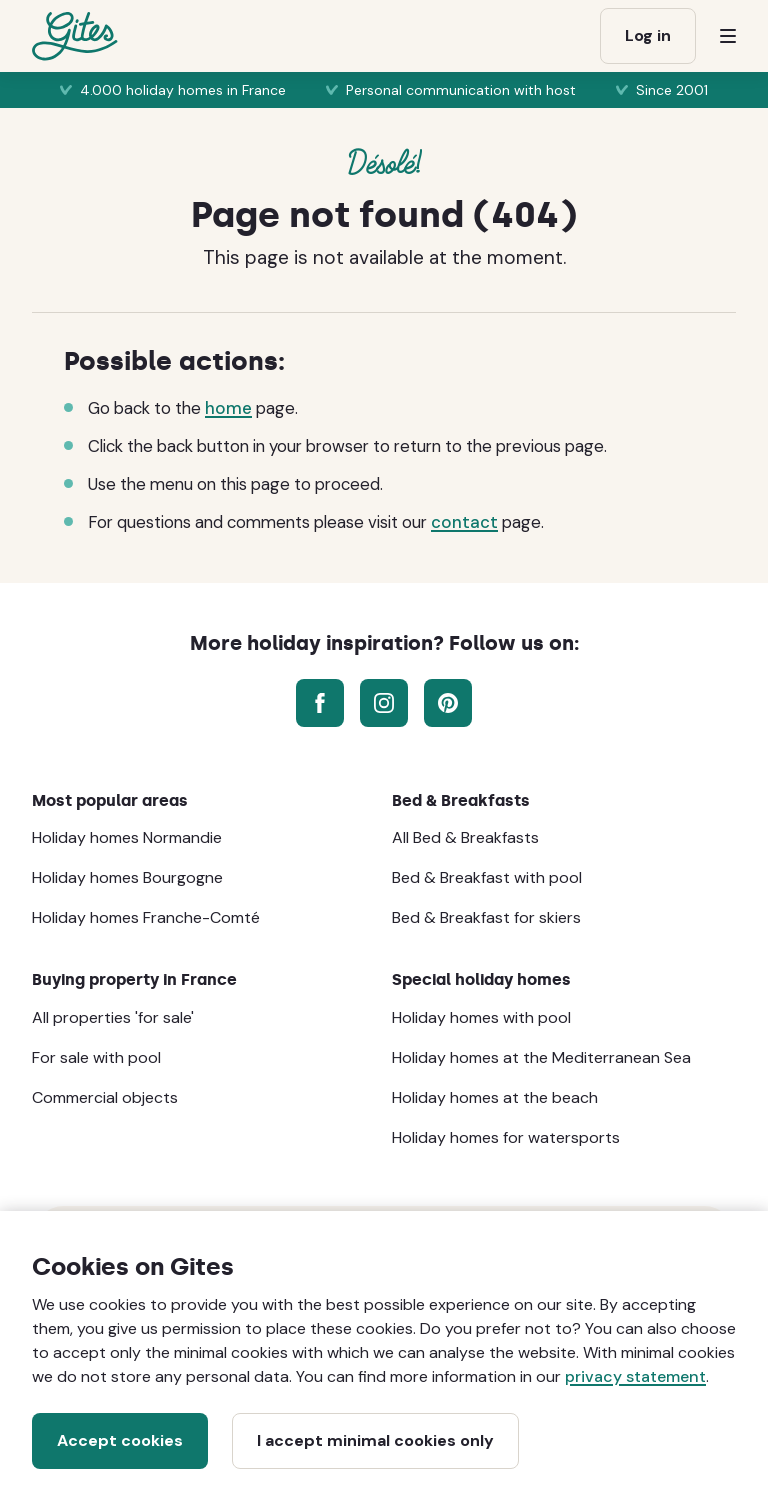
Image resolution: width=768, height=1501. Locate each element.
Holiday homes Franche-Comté (146, 917)
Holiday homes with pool (481, 1017)
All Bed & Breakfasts (465, 837)
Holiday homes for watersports (506, 1137)
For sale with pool (96, 1057)
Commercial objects (105, 1097)
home (228, 408)
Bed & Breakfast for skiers (486, 917)
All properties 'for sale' (113, 1017)
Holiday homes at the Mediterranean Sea (541, 1057)
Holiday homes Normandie (127, 837)
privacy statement (635, 1376)
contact (464, 522)
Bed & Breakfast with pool (487, 877)
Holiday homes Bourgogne (127, 877)
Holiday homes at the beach (495, 1097)
